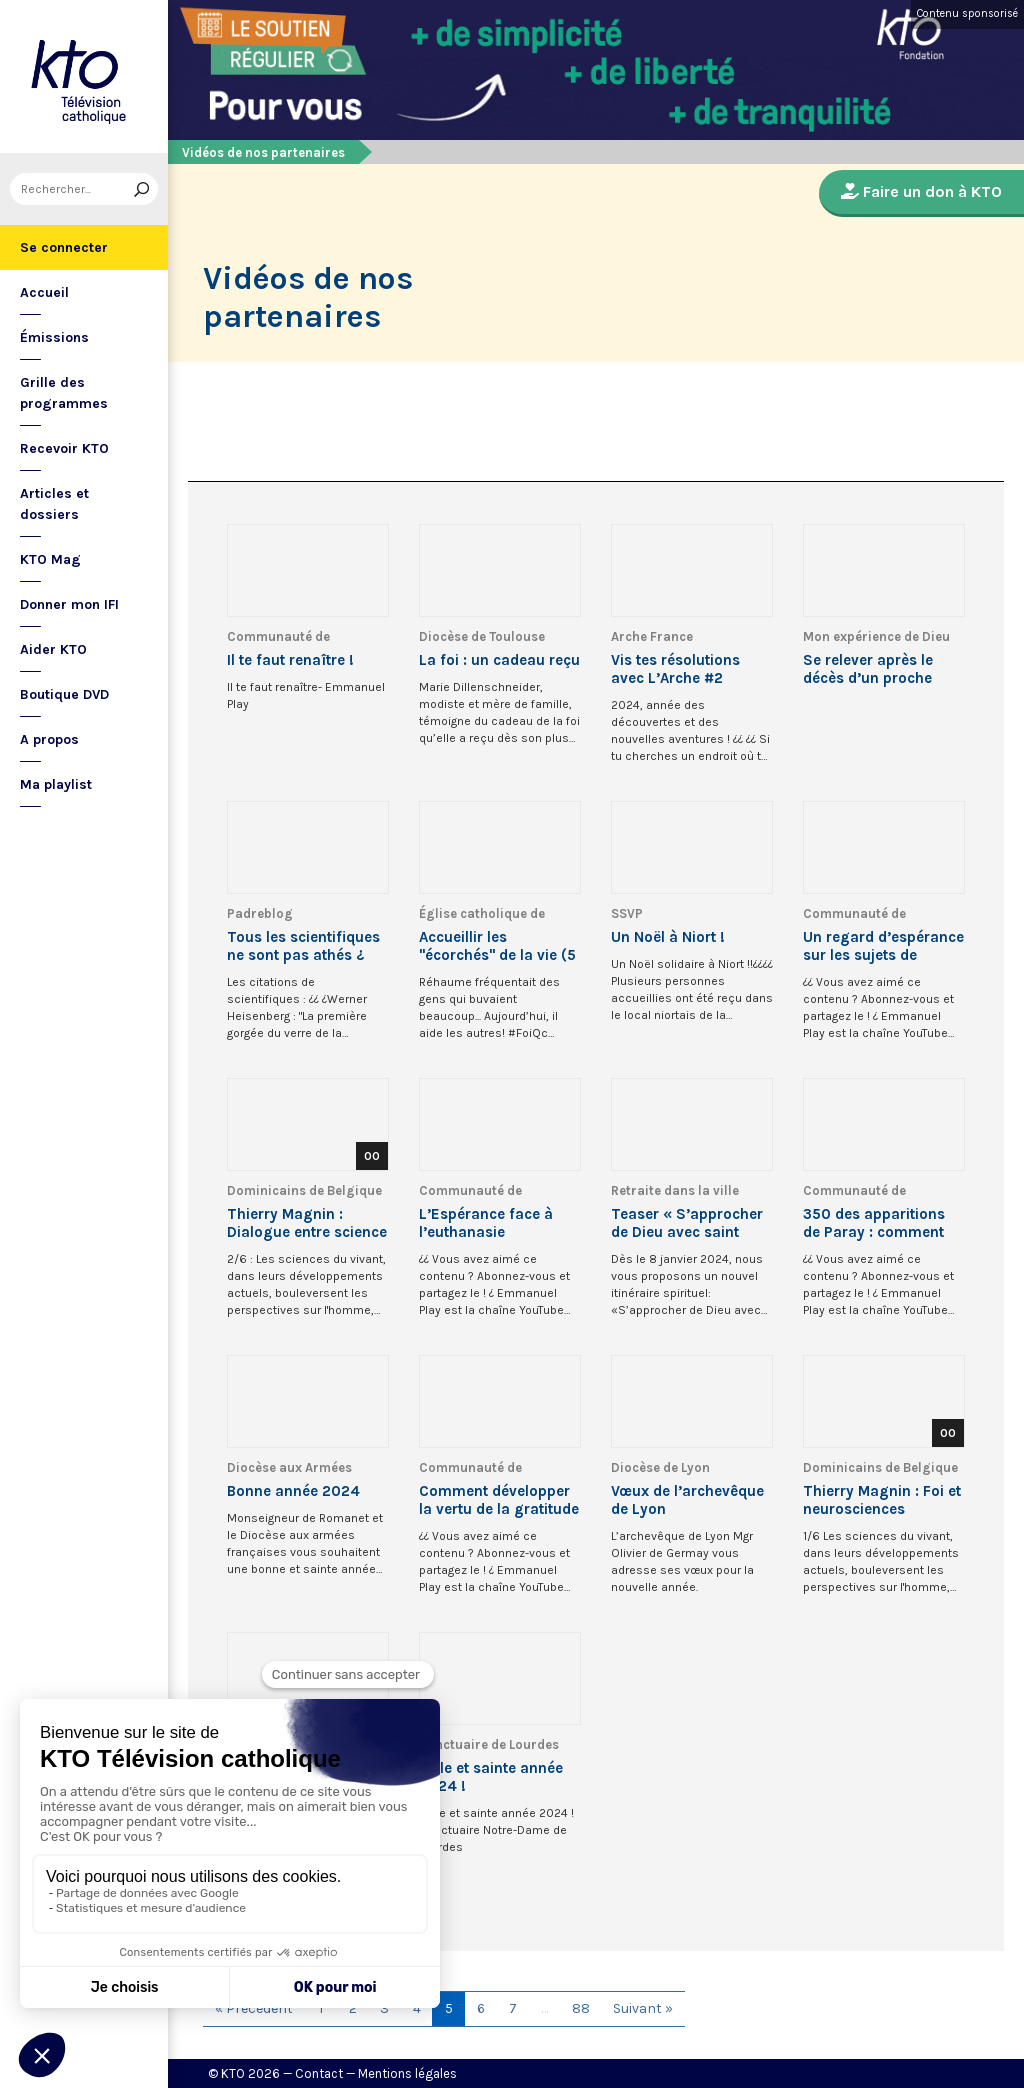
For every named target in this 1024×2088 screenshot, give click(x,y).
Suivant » (643, 2008)
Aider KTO (53, 649)
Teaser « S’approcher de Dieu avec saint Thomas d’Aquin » (687, 1223)
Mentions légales (407, 2073)
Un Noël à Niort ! (668, 937)
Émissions (54, 337)
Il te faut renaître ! (290, 660)
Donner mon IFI (69, 604)
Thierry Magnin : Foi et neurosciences (882, 1500)
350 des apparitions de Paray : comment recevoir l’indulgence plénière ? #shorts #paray (876, 1223)
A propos (49, 739)
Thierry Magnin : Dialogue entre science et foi (307, 1223)
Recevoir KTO (64, 448)
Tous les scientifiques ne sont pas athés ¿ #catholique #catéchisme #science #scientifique (306, 946)
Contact (319, 2073)
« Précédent (254, 2008)
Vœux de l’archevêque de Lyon (687, 1500)
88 (581, 2008)
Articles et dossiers (54, 504)
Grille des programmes (64, 393)
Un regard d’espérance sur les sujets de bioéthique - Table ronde (883, 946)
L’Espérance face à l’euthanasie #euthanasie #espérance (486, 1223)
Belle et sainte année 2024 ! (491, 1777)
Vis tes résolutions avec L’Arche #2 (675, 669)
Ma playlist (56, 784)
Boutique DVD (64, 694)
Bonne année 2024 (293, 1491)
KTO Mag (50, 559)
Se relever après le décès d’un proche (868, 669)
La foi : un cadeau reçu (499, 660)
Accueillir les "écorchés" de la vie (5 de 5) (497, 946)
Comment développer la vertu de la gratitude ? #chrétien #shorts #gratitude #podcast (499, 1500)
